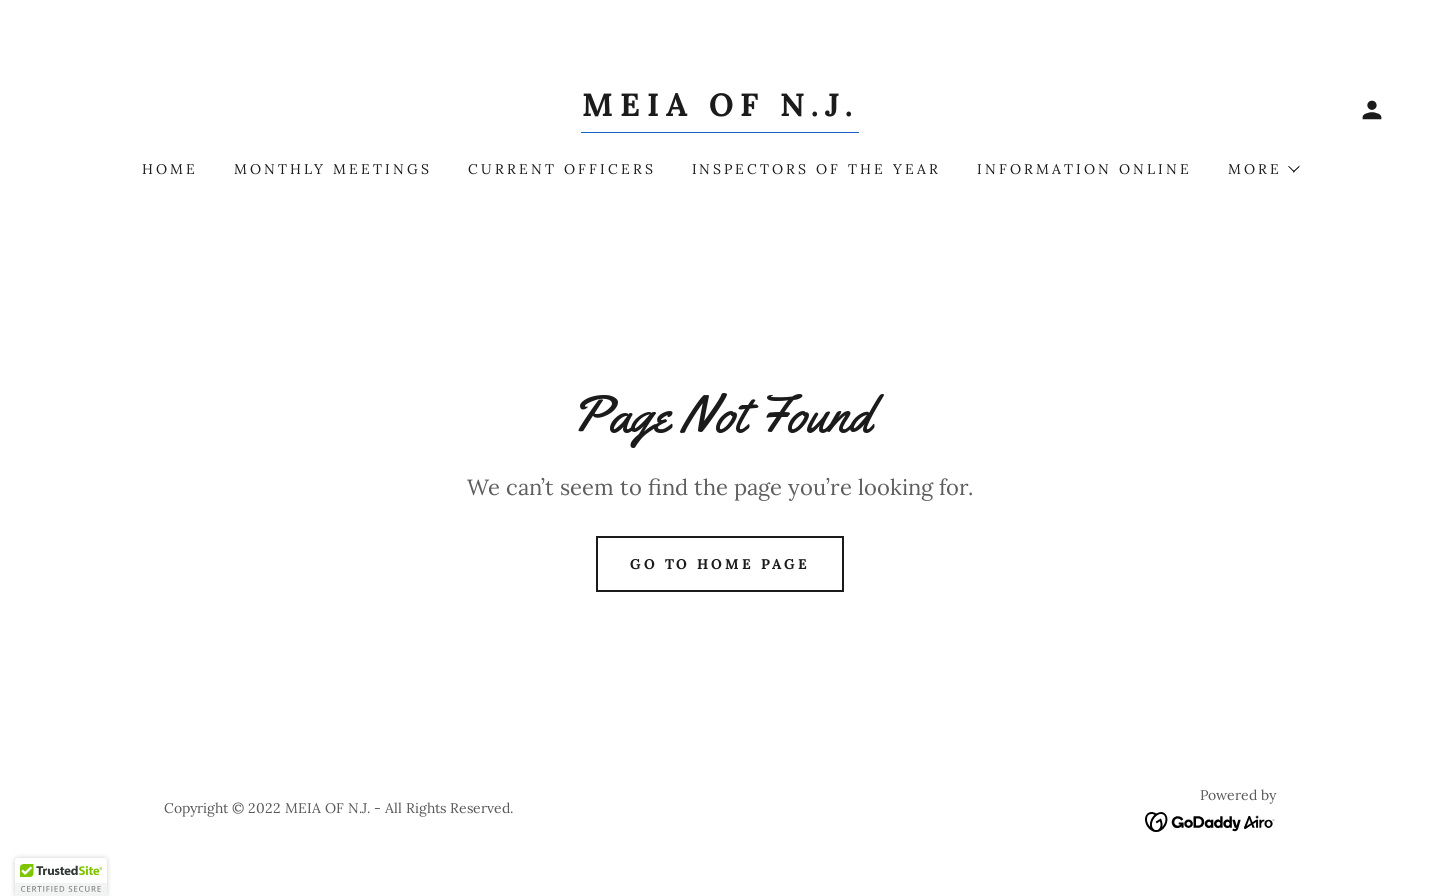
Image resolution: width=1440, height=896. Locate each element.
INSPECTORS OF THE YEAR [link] (817, 169)
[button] (1372, 110)
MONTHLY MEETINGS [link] (333, 169)
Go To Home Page (720, 564)
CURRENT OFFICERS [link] (562, 169)
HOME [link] (170, 169)
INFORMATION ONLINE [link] (1084, 169)
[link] (719, 110)
